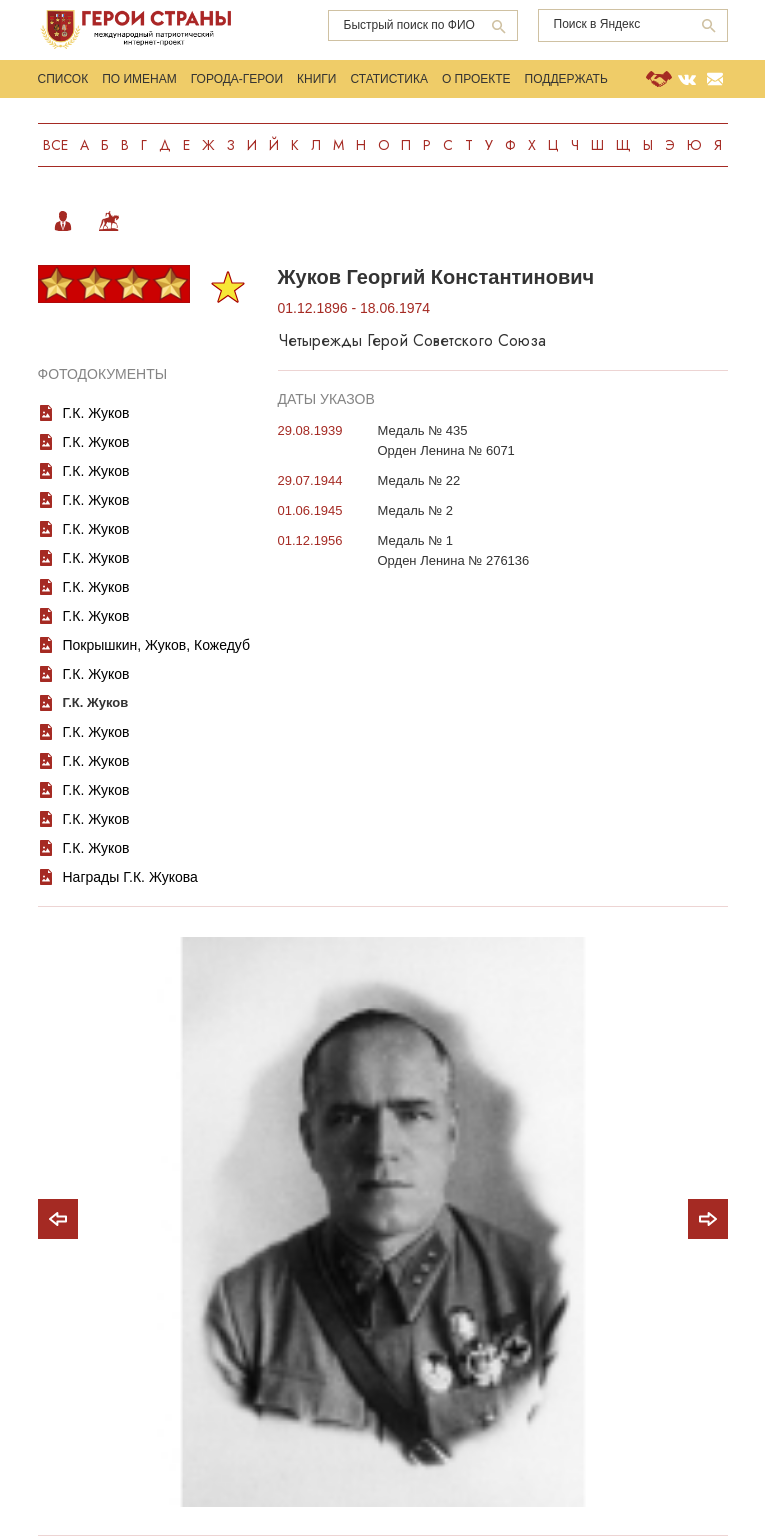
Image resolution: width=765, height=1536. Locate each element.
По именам (139, 79)
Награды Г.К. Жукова (130, 877)
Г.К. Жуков (96, 413)
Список (63, 79)
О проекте (476, 79)
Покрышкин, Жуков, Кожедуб (157, 645)
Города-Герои (237, 79)
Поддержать (566, 79)
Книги (316, 79)
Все (55, 145)
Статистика (388, 79)
